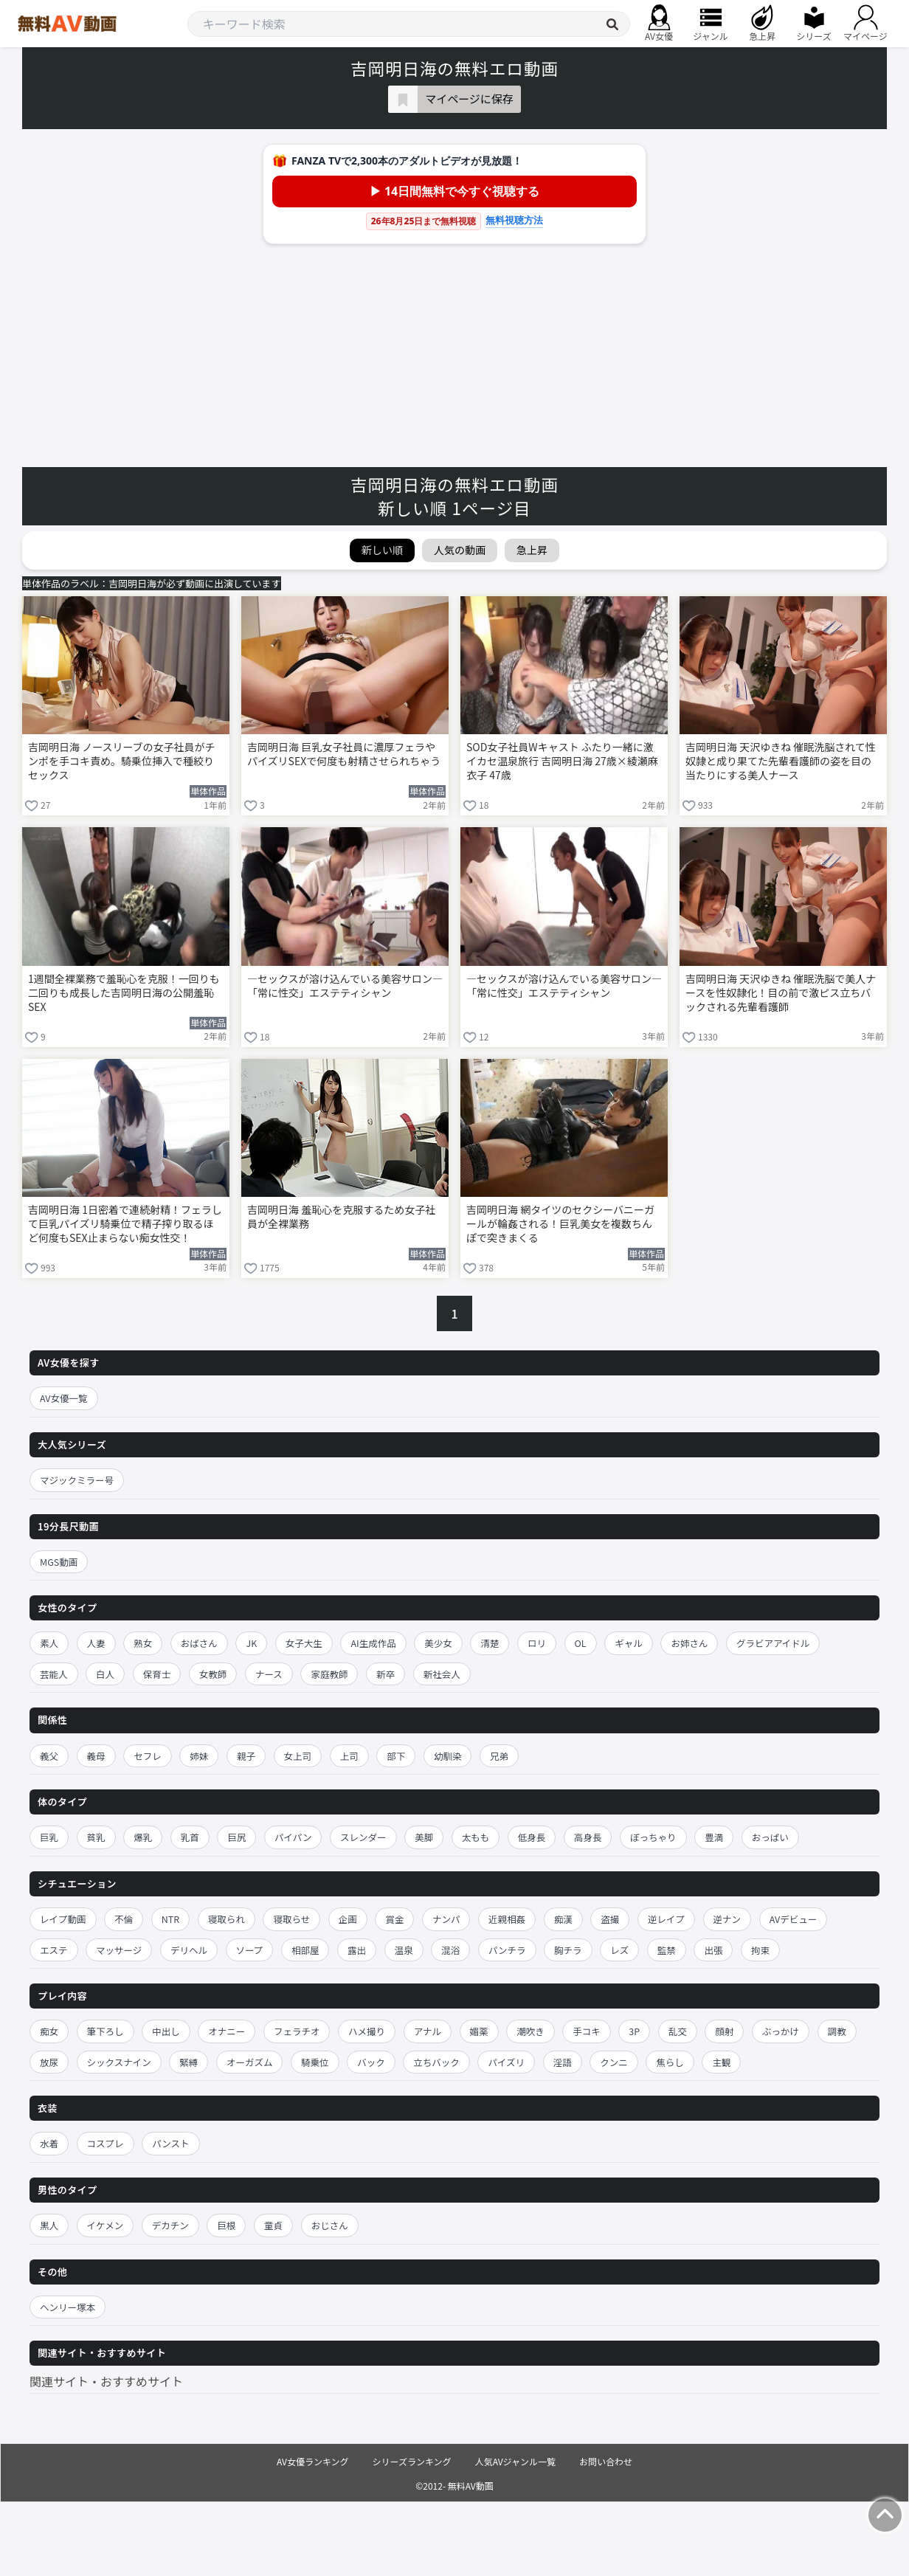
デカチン (170, 2225)
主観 (721, 2062)
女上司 (298, 1756)
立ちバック (436, 2062)
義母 (96, 1756)
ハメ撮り (366, 2031)
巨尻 (236, 1837)
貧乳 (96, 1837)
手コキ (587, 2031)
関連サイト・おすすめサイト (106, 2381)
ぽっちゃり (653, 1837)
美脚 (424, 1837)
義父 (49, 1756)
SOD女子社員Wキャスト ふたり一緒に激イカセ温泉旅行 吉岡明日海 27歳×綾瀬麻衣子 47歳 (562, 761)
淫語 (562, 2062)
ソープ (249, 1950)
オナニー (226, 2031)
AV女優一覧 (64, 1398)
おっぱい (770, 1837)
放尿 (49, 2062)
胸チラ (568, 1950)
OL (581, 1643)
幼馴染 (448, 1756)
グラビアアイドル (772, 1643)
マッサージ (119, 1950)
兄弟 (499, 1756)
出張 (713, 1950)
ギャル (629, 1643)
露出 (357, 1950)
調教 (837, 2031)
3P (634, 2031)
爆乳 (143, 1837)
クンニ (614, 2062)
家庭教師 (329, 1674)
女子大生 (304, 1643)
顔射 (724, 2031)
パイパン (292, 1837)
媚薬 (479, 2031)
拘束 (760, 1950)
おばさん (199, 1643)
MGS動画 (58, 1562)
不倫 (123, 1919)
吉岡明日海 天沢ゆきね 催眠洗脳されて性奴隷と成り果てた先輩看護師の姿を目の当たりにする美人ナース (780, 761)
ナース (269, 1674)
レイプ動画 (63, 1919)
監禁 (666, 1950)
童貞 (273, 2225)
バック (371, 2062)
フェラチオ (297, 2031)
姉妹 (199, 1756)
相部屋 (305, 1950)
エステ (54, 1950)
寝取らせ (291, 1919)
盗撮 (610, 1919)
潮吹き (530, 2031)
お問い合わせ (605, 2461)
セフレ (148, 1756)
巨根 (226, 2225)
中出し (166, 2031)
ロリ (537, 1643)
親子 (246, 1756)
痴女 (49, 2031)
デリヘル (188, 1950)
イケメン (105, 2225)
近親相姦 (506, 1919)
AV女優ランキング (313, 2461)
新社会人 (442, 1674)
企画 (348, 1919)
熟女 (143, 1643)
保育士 (157, 1674)
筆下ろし (105, 2031)
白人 (105, 1674)
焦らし (670, 2062)
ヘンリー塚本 (67, 2307)
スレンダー (363, 1837)
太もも (476, 1837)
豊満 (714, 1837)
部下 (396, 1756)
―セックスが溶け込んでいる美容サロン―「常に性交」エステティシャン (345, 986)
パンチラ (507, 1950)
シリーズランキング (412, 2461)
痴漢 (563, 1919)
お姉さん (689, 1643)
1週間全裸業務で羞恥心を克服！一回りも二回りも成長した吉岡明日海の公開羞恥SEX (124, 993)
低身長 (532, 1837)
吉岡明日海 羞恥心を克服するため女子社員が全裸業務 (341, 1217)
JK (251, 1643)
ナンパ (446, 1919)
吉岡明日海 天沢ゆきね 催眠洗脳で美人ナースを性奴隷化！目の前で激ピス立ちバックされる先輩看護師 (780, 993)
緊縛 (188, 2062)
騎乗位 (315, 2062)
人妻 (96, 1643)
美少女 (438, 1643)
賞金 (394, 1919)
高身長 (588, 1837)
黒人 (49, 2225)
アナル (427, 2031)
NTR (170, 1919)
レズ (619, 1950)
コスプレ (105, 2143)
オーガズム (250, 2062)
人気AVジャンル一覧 (515, 2461)
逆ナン (727, 1919)
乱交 (677, 2031)
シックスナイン (119, 2062)
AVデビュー (794, 1919)
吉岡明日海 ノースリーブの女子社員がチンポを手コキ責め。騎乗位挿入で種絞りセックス (121, 761)
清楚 (489, 1643)
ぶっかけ (780, 2031)
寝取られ (226, 1919)
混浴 (450, 1950)
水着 (49, 2143)
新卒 (385, 1674)
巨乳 (49, 1837)
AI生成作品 (372, 1643)
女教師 (213, 1674)
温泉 (404, 1950)
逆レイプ (666, 1919)
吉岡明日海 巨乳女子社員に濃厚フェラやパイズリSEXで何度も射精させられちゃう (343, 754)
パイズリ (506, 2062)
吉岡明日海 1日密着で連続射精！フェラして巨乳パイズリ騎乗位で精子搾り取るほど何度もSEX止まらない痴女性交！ (125, 1224)
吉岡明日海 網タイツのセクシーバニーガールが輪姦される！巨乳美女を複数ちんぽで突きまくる (560, 1224)
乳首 (190, 1837)
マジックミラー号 (77, 1480)
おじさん (329, 2225)
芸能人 (54, 1674)
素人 (49, 1643)
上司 (349, 1756)
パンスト (170, 2143)
